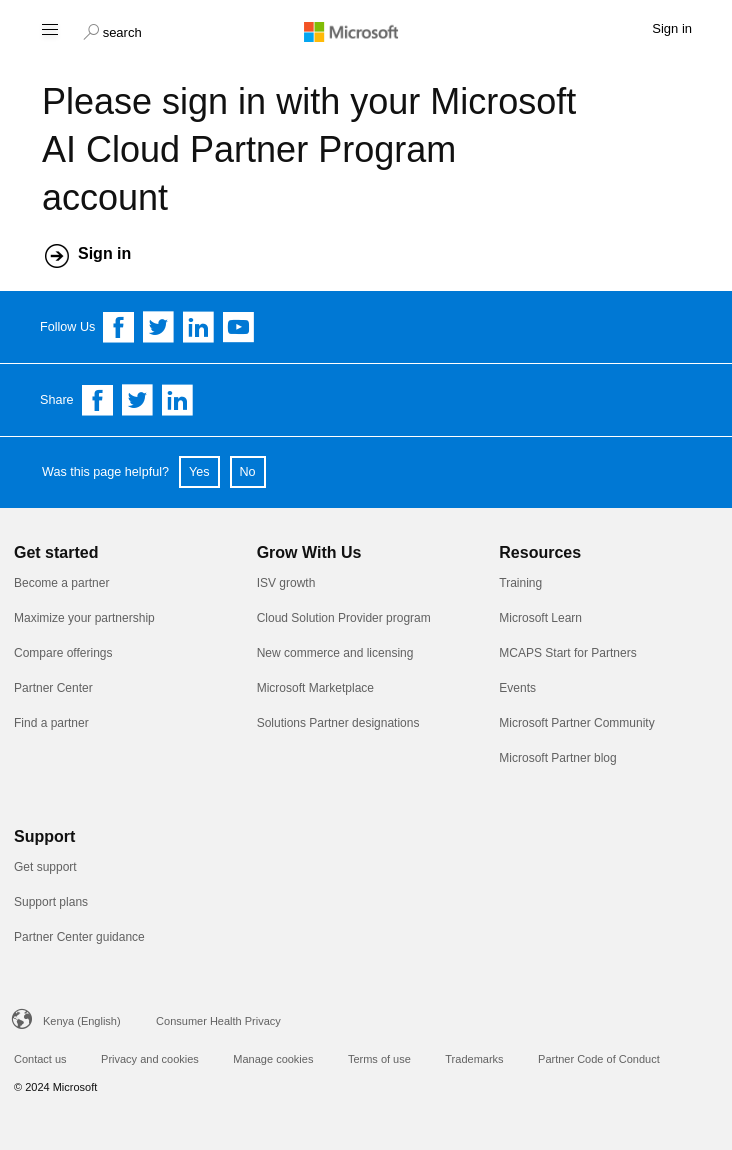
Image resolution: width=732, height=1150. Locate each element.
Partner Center (53, 688)
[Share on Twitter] (138, 400)
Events (517, 688)
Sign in (104, 253)
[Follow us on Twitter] (159, 327)
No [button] (248, 472)
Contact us (40, 1059)
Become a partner (61, 583)
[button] (112, 30)
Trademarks (474, 1059)
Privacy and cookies (150, 1059)
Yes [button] (199, 472)
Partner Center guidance (79, 937)
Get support (45, 867)
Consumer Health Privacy (218, 1021)
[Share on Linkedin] (178, 400)
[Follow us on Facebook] (119, 327)
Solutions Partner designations (338, 723)
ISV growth (286, 583)
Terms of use (379, 1059)
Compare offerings (63, 653)
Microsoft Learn (540, 618)
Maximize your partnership (84, 618)
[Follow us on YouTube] (239, 327)
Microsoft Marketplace (315, 688)
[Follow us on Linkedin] (199, 327)
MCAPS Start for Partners (567, 653)
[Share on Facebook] (98, 400)
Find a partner (51, 723)
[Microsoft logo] (366, 31)
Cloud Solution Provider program (344, 618)
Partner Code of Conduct (599, 1059)
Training (520, 583)
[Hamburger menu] (48, 28)
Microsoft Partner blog (557, 758)
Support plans (51, 902)
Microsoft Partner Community (576, 723)
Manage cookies (273, 1059)
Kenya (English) (82, 1021)
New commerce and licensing (335, 653)
